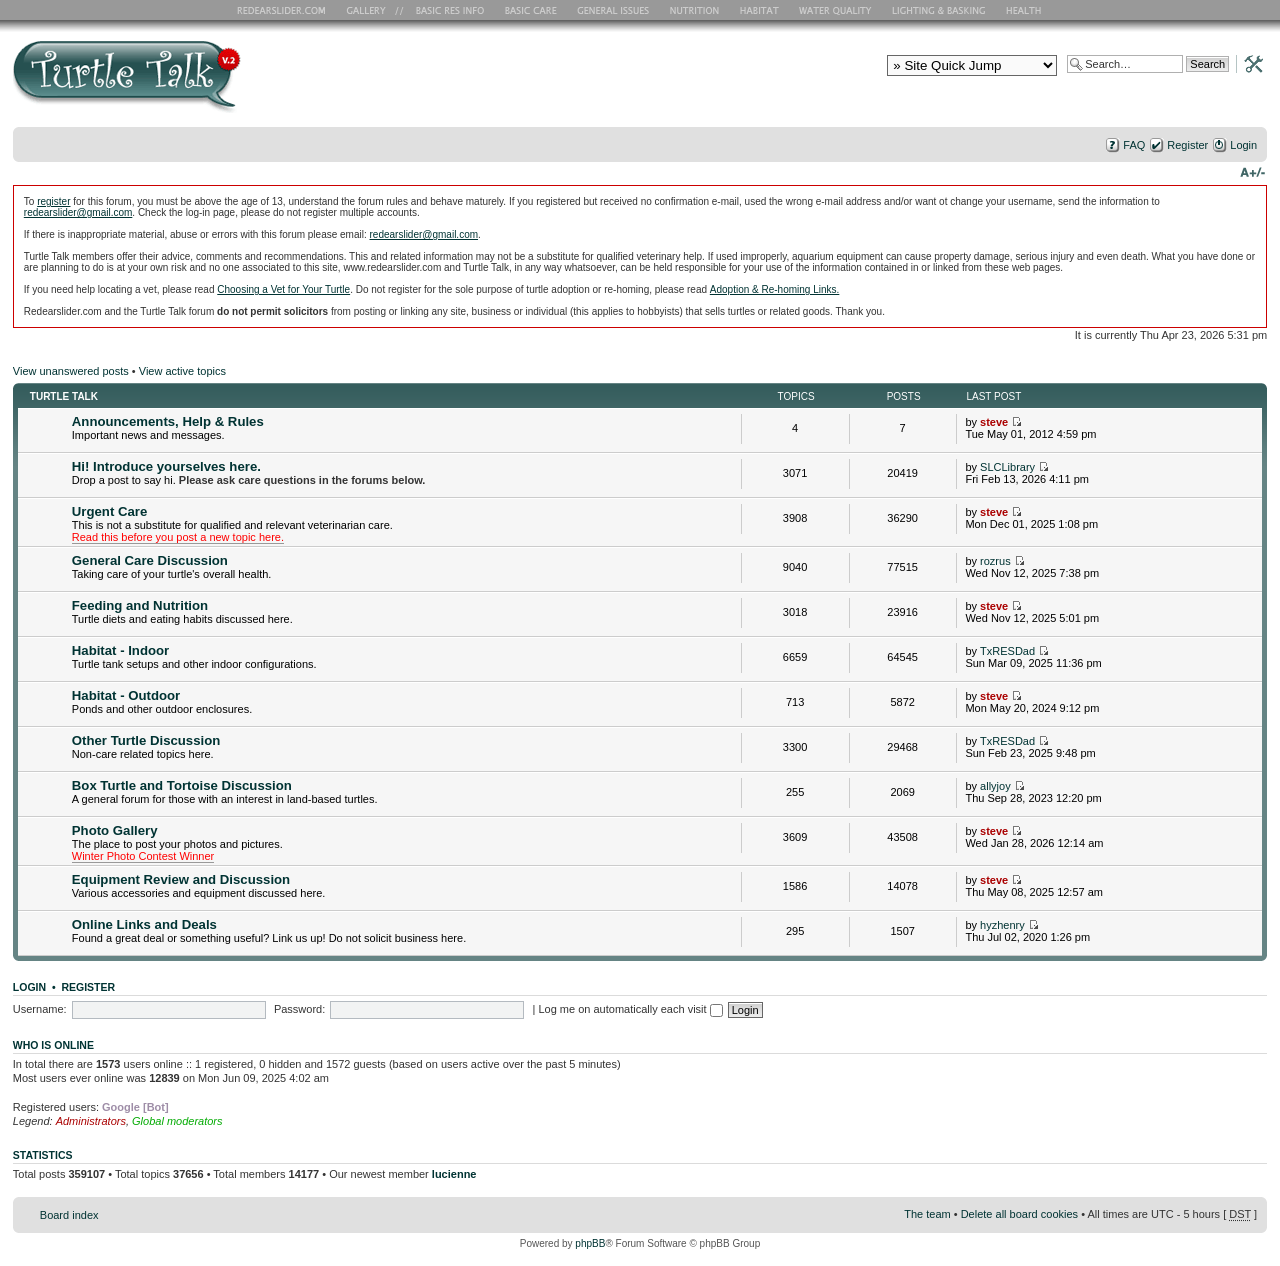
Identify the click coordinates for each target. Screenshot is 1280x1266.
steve (994, 422)
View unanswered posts (71, 371)
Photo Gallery (115, 830)
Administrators (91, 1121)
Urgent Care (109, 511)
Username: (40, 1009)
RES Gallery (372, 10)
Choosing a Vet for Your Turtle (283, 289)
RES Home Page (285, 10)
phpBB (590, 1243)
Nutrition (697, 10)
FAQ (1134, 145)
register (53, 201)
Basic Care (530, 10)
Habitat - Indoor (120, 650)
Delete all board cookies (1019, 1214)
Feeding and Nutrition (140, 605)
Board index (69, 1215)
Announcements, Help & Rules (168, 421)
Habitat (760, 10)
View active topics (182, 371)
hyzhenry (1002, 925)
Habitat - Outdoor (126, 695)
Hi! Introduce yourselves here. (166, 466)
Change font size (1252, 171)
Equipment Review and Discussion (181, 879)
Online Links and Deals (144, 924)
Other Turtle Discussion (146, 740)
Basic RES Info (445, 10)
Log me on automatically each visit (630, 1009)
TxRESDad (1007, 651)
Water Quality (835, 10)
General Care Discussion (150, 560)
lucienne (454, 1174)
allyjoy (995, 786)
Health (1025, 10)
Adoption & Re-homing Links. (775, 289)
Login (1243, 145)
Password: (299, 1009)
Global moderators (177, 1121)
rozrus (995, 561)
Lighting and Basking (940, 10)
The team (927, 1214)
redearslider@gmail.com (78, 212)
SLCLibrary (1007, 467)
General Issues (615, 10)
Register (1187, 145)
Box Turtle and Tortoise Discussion (182, 785)
